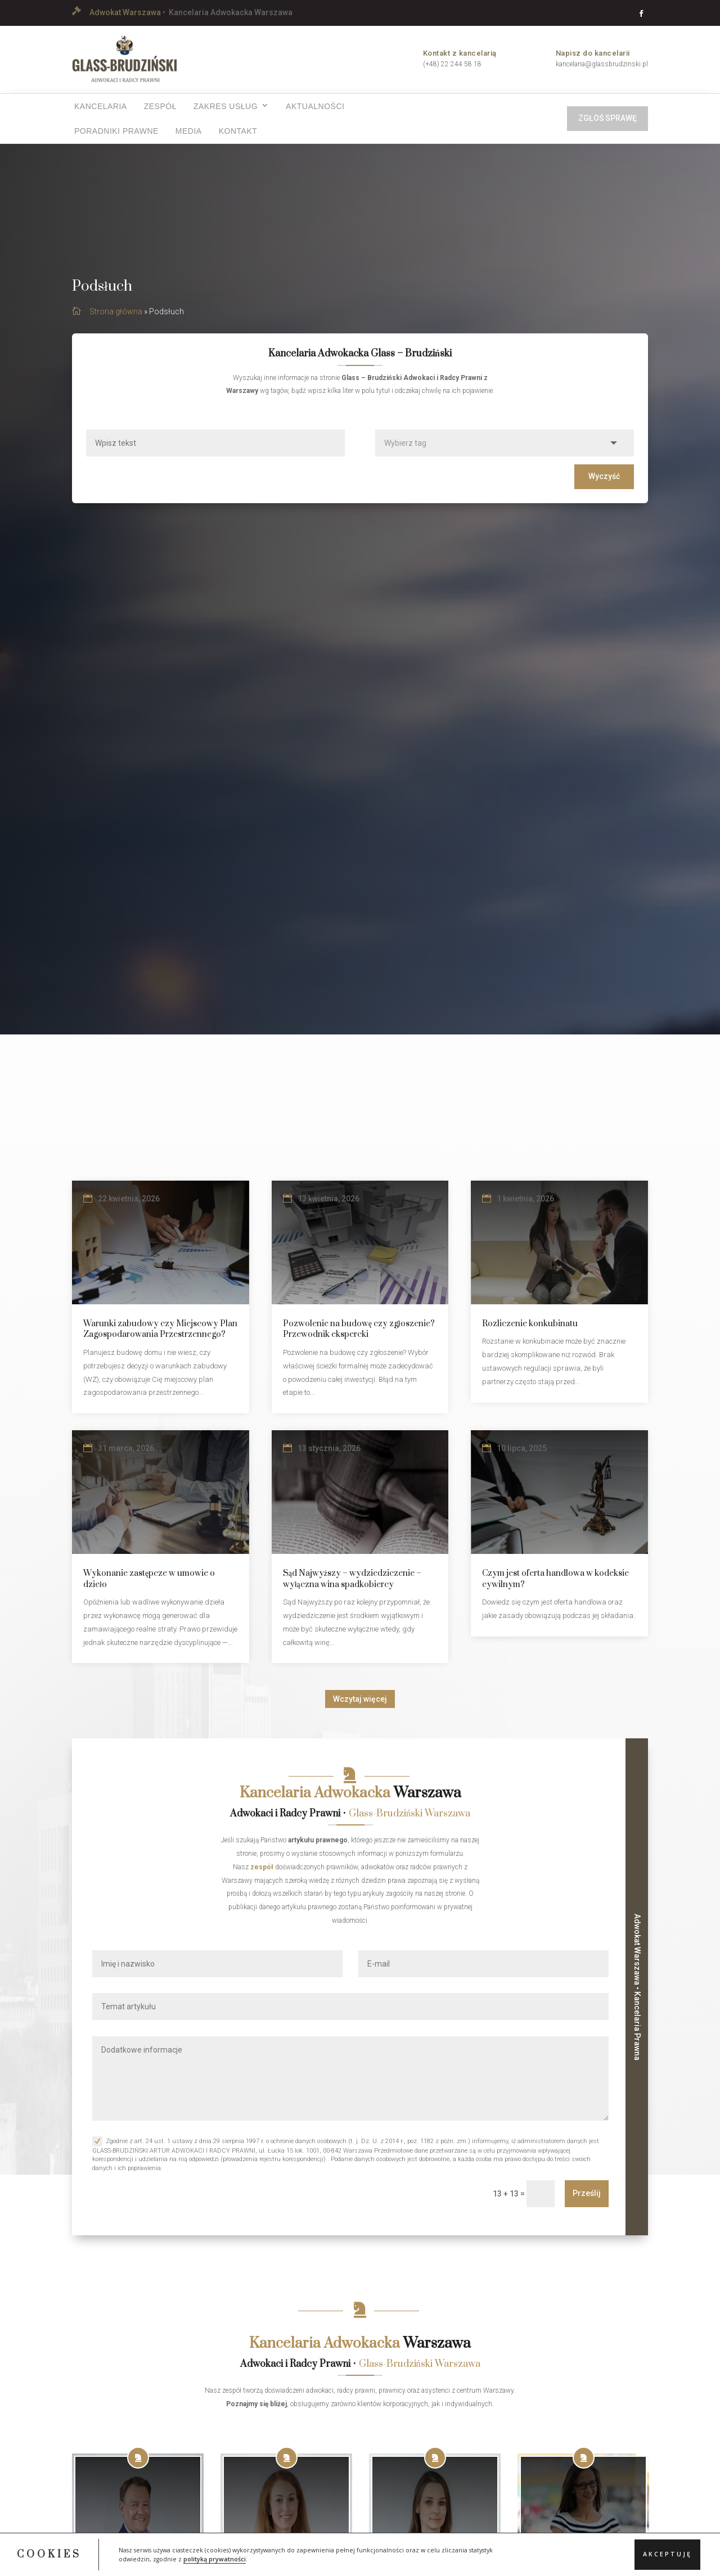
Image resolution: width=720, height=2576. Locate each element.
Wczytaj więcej (360, 1710)
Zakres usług (226, 106)
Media (189, 130)
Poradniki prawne (116, 130)
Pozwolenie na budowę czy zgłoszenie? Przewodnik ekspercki (359, 1341)
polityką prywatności (214, 2559)
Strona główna (115, 322)
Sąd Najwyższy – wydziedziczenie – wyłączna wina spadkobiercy (352, 1590)
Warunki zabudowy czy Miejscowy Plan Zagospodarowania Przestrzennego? (160, 1341)
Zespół (160, 106)
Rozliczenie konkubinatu (530, 1335)
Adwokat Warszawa (125, 12)
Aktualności (315, 106)
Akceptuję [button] (667, 2554)
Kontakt (238, 130)
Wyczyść (604, 487)
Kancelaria (100, 106)
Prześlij (587, 2204)
